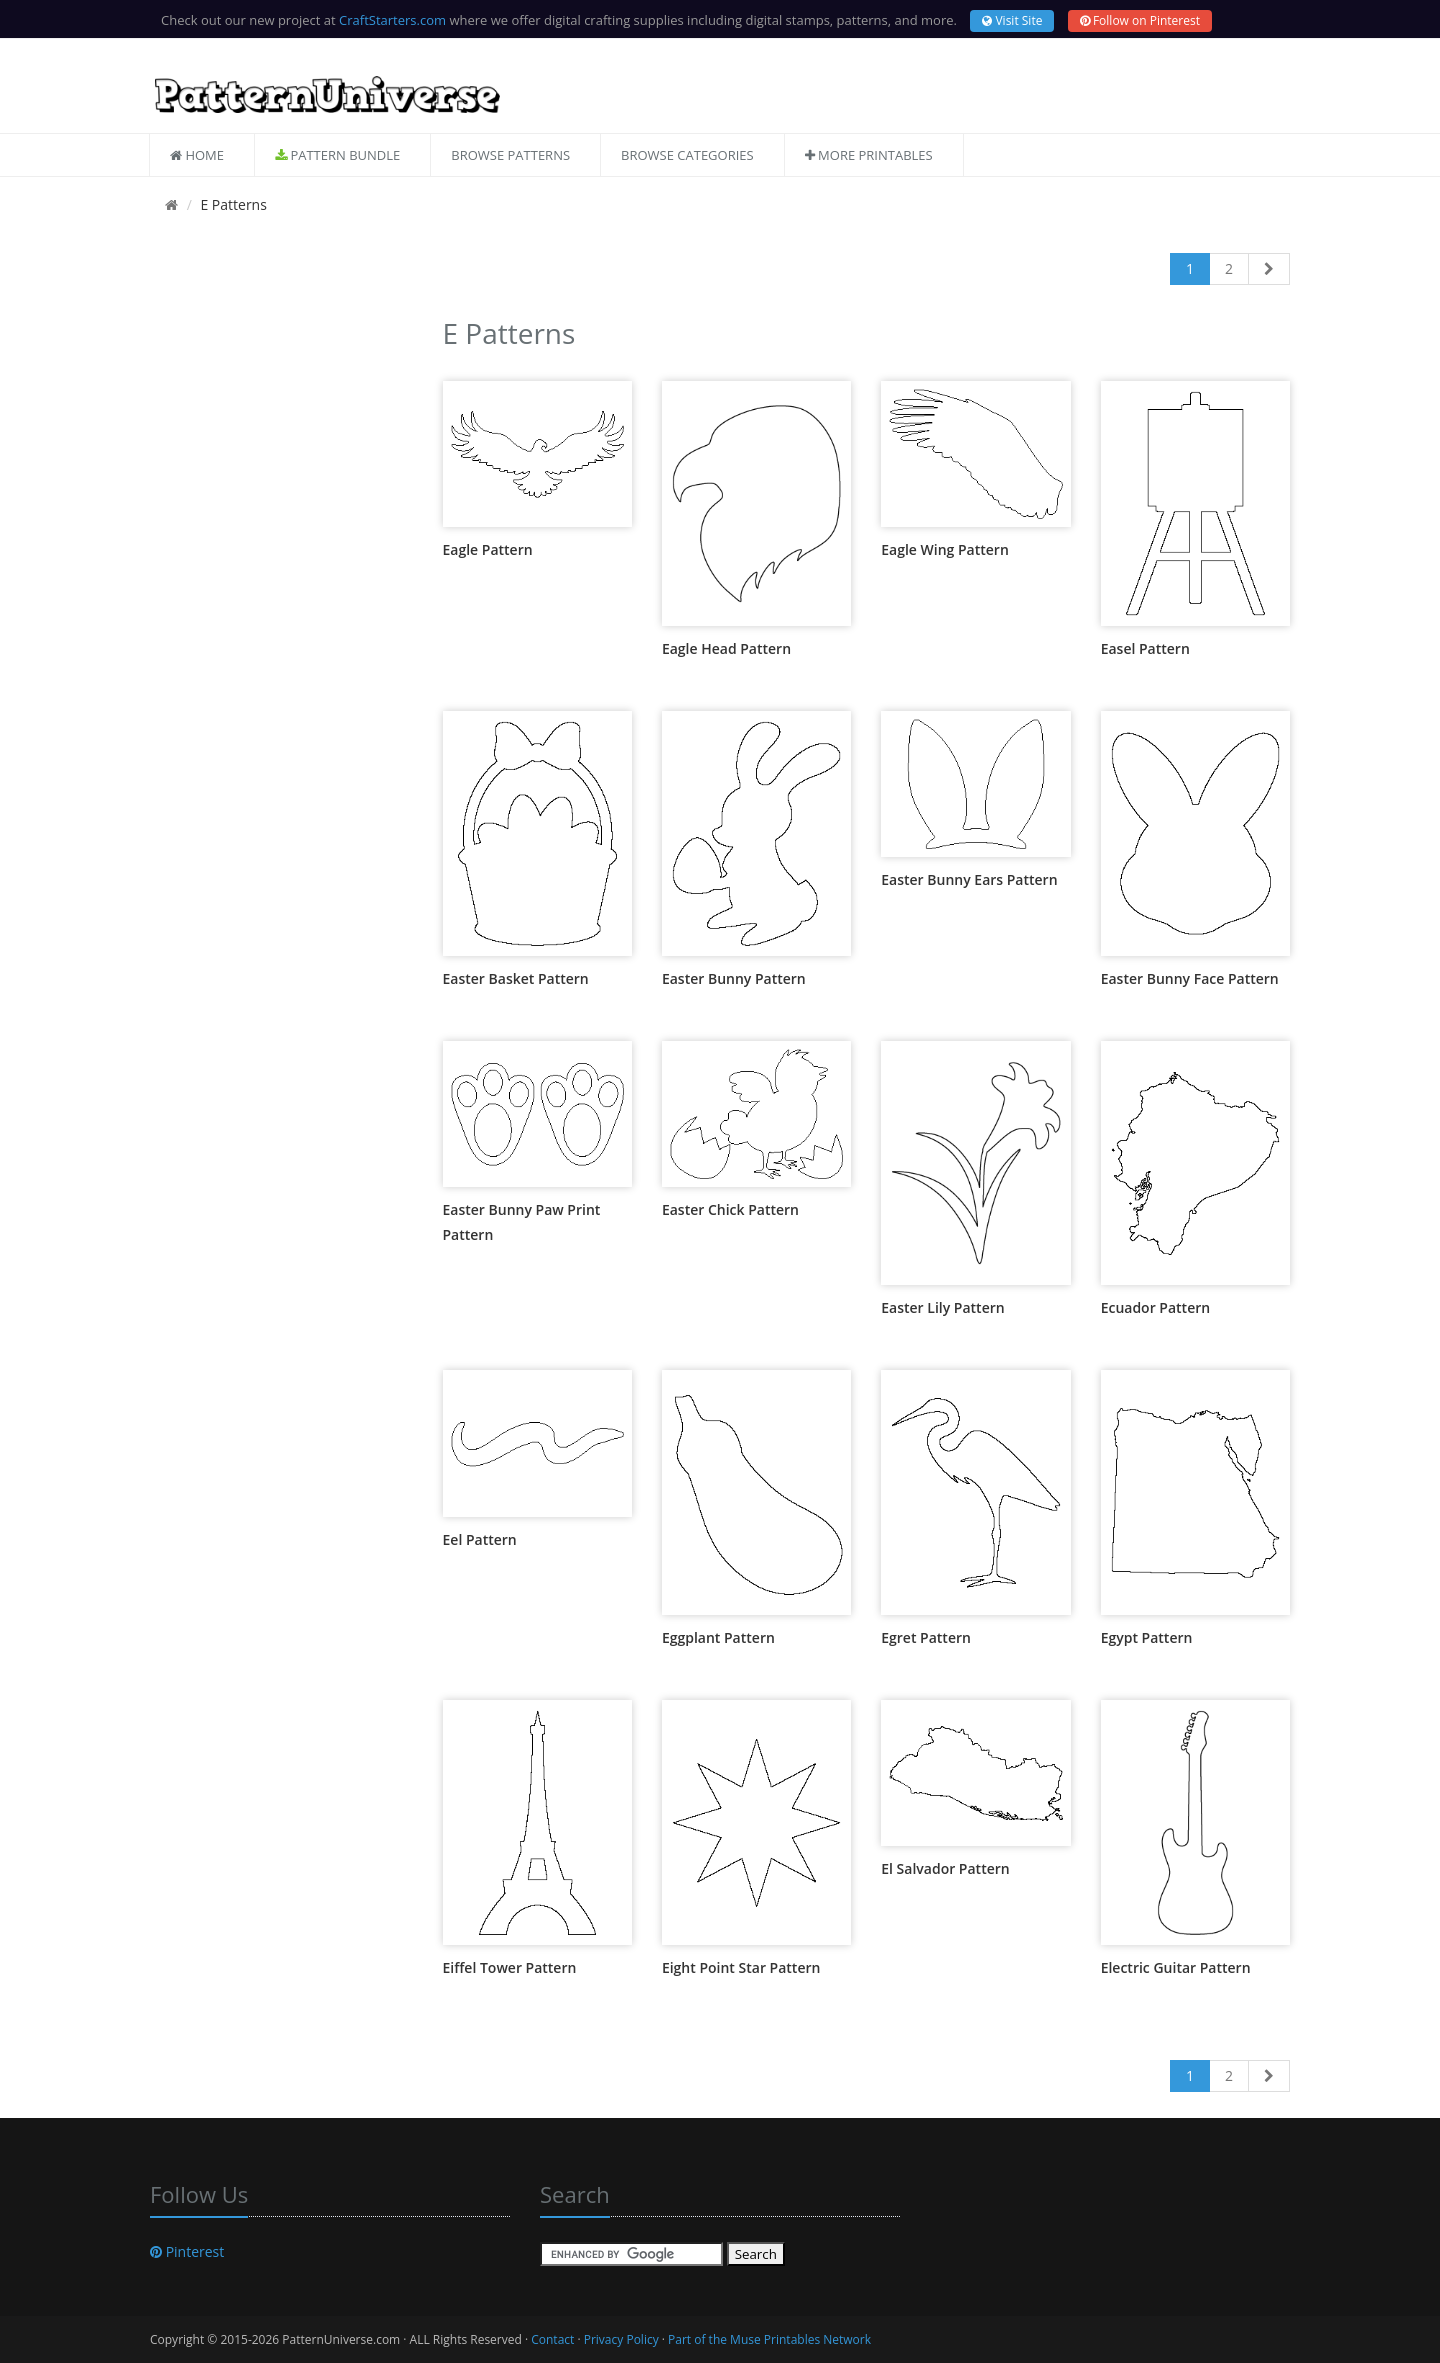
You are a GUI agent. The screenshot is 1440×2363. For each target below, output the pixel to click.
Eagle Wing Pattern (945, 549)
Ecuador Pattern (1156, 1307)
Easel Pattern (1145, 648)
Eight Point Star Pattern (741, 1967)
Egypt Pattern (1147, 1637)
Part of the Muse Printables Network (769, 2339)
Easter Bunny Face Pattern (1190, 978)
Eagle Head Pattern (726, 648)
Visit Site (1012, 20)
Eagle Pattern (488, 549)
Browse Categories (687, 155)
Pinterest (187, 2251)
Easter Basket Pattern (516, 978)
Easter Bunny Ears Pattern (969, 879)
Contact (552, 2339)
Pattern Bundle (337, 155)
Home (197, 155)
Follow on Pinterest (1140, 20)
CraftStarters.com (392, 20)
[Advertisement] (281, 611)
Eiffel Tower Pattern (510, 1967)
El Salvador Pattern (945, 1868)
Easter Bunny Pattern (734, 978)
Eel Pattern (480, 1539)
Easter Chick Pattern (730, 1209)
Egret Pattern (926, 1637)
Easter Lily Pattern (942, 1307)
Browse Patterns (510, 155)
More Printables (869, 155)
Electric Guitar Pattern (1176, 1967)
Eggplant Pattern (718, 1637)
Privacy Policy (621, 2339)
